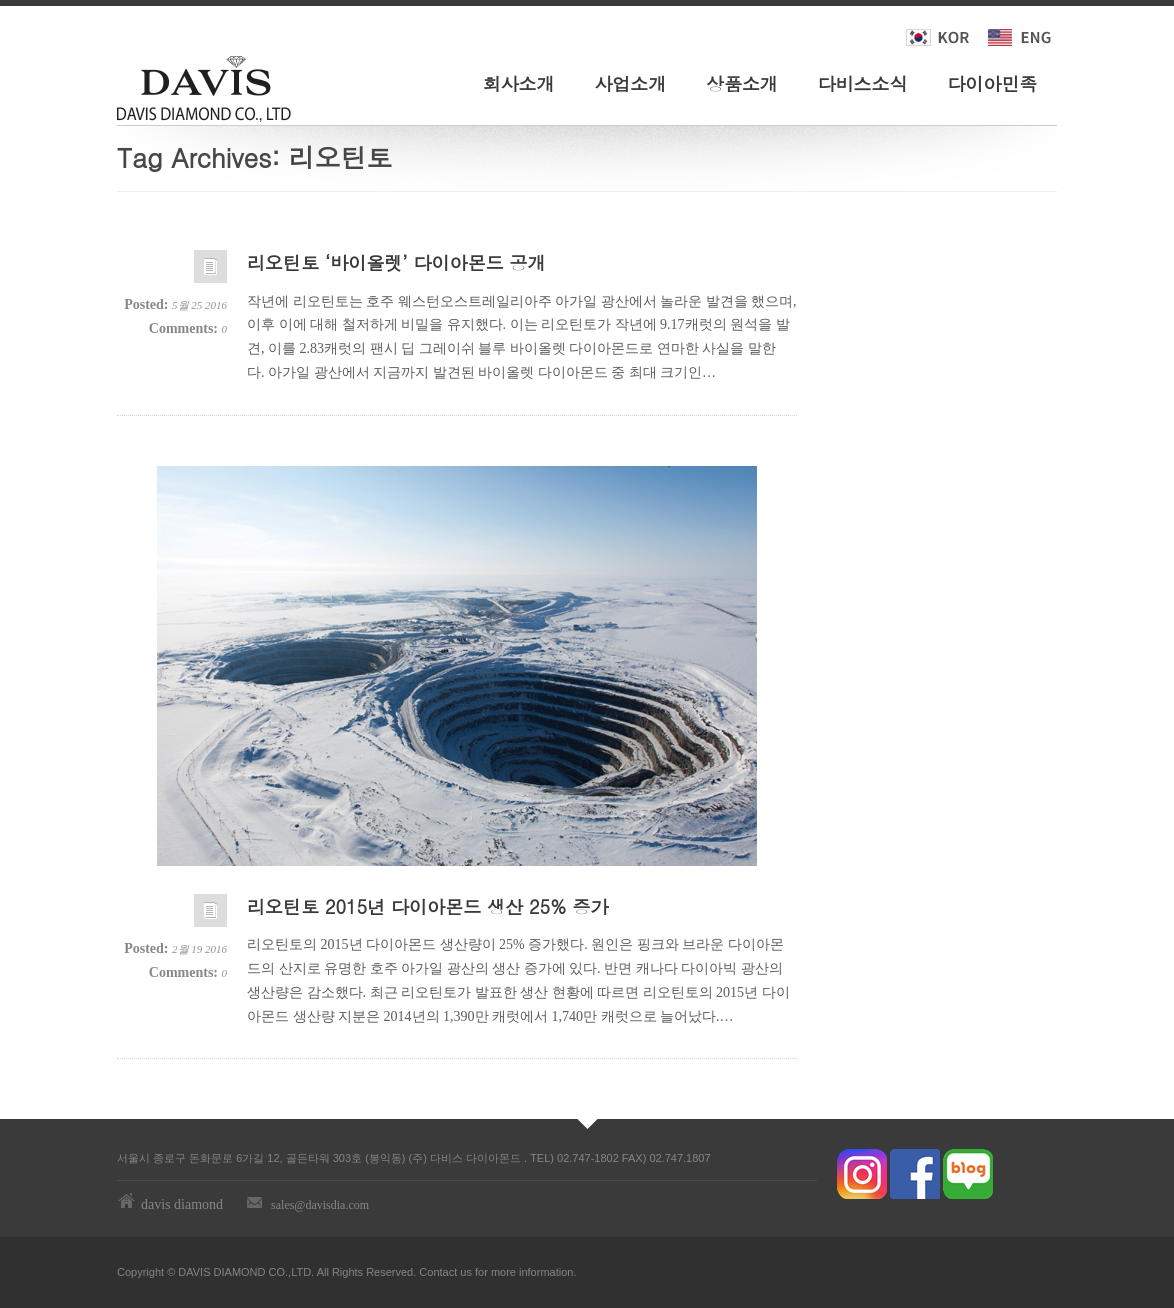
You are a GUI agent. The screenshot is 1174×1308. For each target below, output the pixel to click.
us (466, 1272)
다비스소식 (863, 83)
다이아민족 (992, 83)
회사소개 (519, 83)
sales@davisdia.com (320, 1205)
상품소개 (742, 83)
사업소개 (630, 83)
